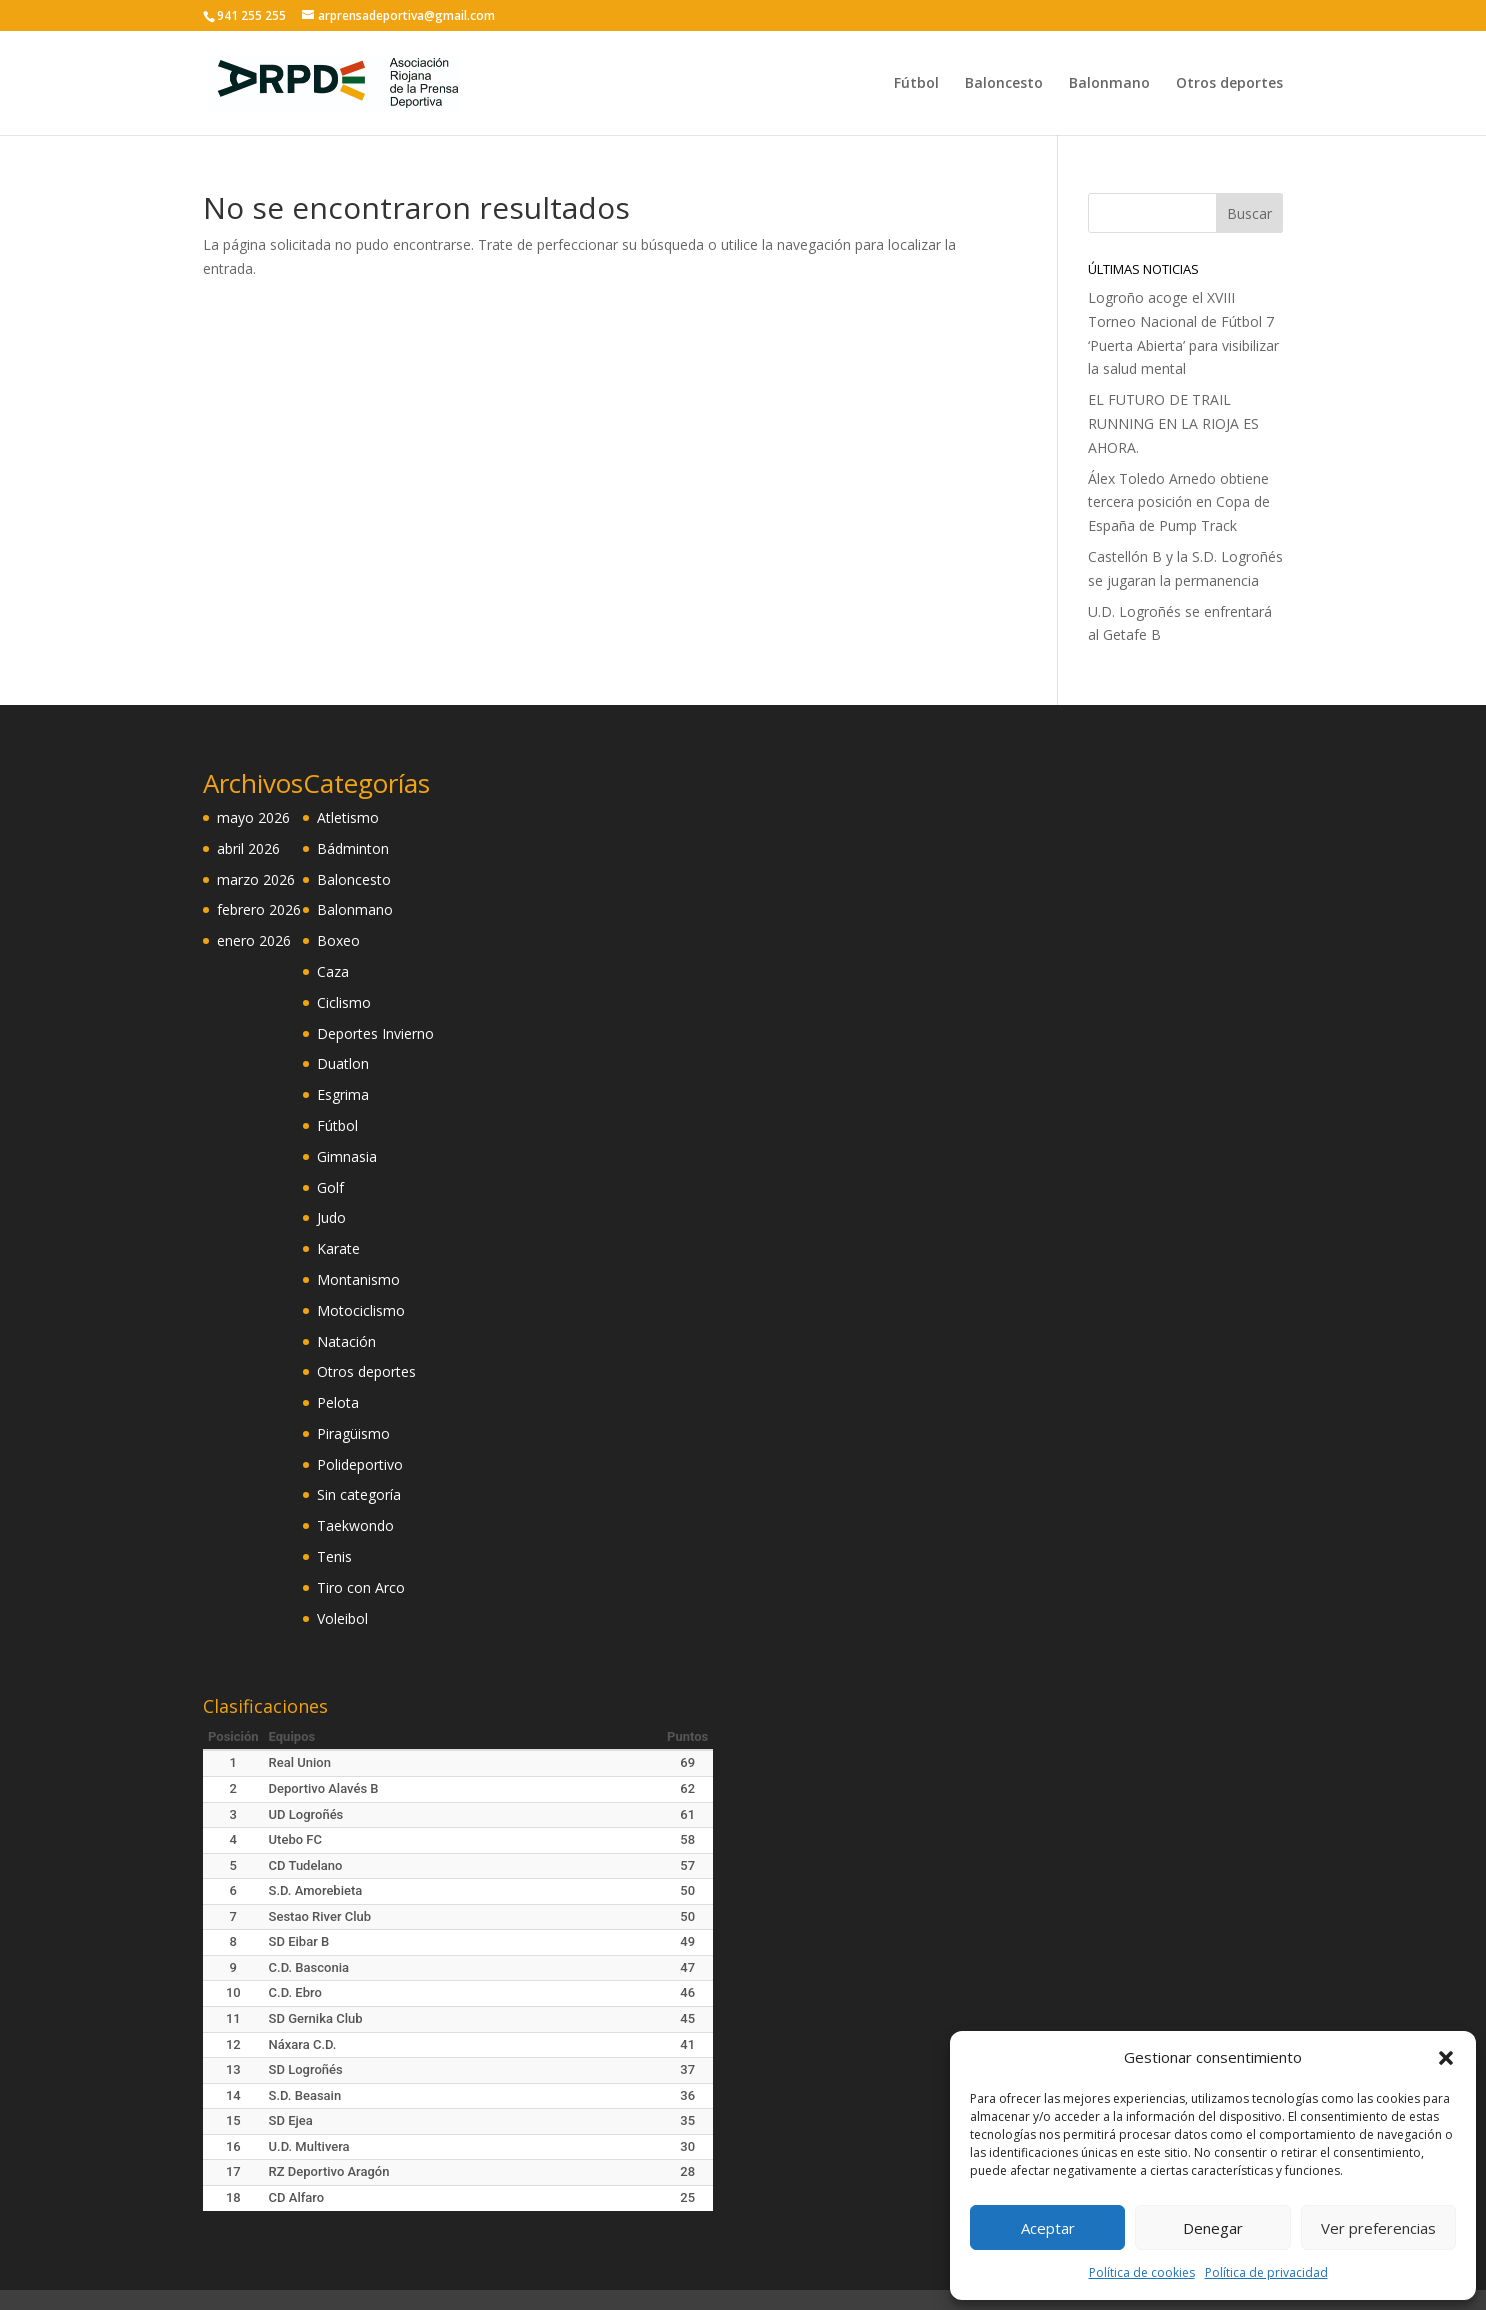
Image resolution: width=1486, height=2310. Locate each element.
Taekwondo (355, 1525)
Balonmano (1109, 84)
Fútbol (916, 84)
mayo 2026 (253, 817)
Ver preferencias (1378, 2228)
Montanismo (358, 1279)
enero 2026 (254, 940)
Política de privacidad (1266, 2272)
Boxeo (338, 940)
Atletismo (348, 817)
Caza (333, 971)
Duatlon (343, 1063)
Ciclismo (344, 1002)
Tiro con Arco (361, 1587)
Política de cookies (1142, 2272)
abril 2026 (248, 848)
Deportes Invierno (375, 1033)
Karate (338, 1248)
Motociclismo (361, 1310)
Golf (330, 1187)
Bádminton (353, 848)
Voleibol (342, 1618)
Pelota (338, 1402)
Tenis (334, 1556)
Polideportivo (360, 1464)
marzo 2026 (256, 879)
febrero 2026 (259, 909)
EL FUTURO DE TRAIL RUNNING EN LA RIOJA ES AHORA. (1173, 423)
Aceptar (1048, 2228)
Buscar (1249, 213)
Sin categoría (359, 1494)
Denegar (1213, 2228)
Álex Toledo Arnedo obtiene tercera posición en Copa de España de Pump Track (1179, 502)
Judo (331, 1217)
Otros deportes (1229, 84)
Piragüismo (353, 1433)
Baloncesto (1004, 84)
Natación (346, 1341)
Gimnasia (347, 1156)
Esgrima (343, 1094)
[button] (1446, 2058)
